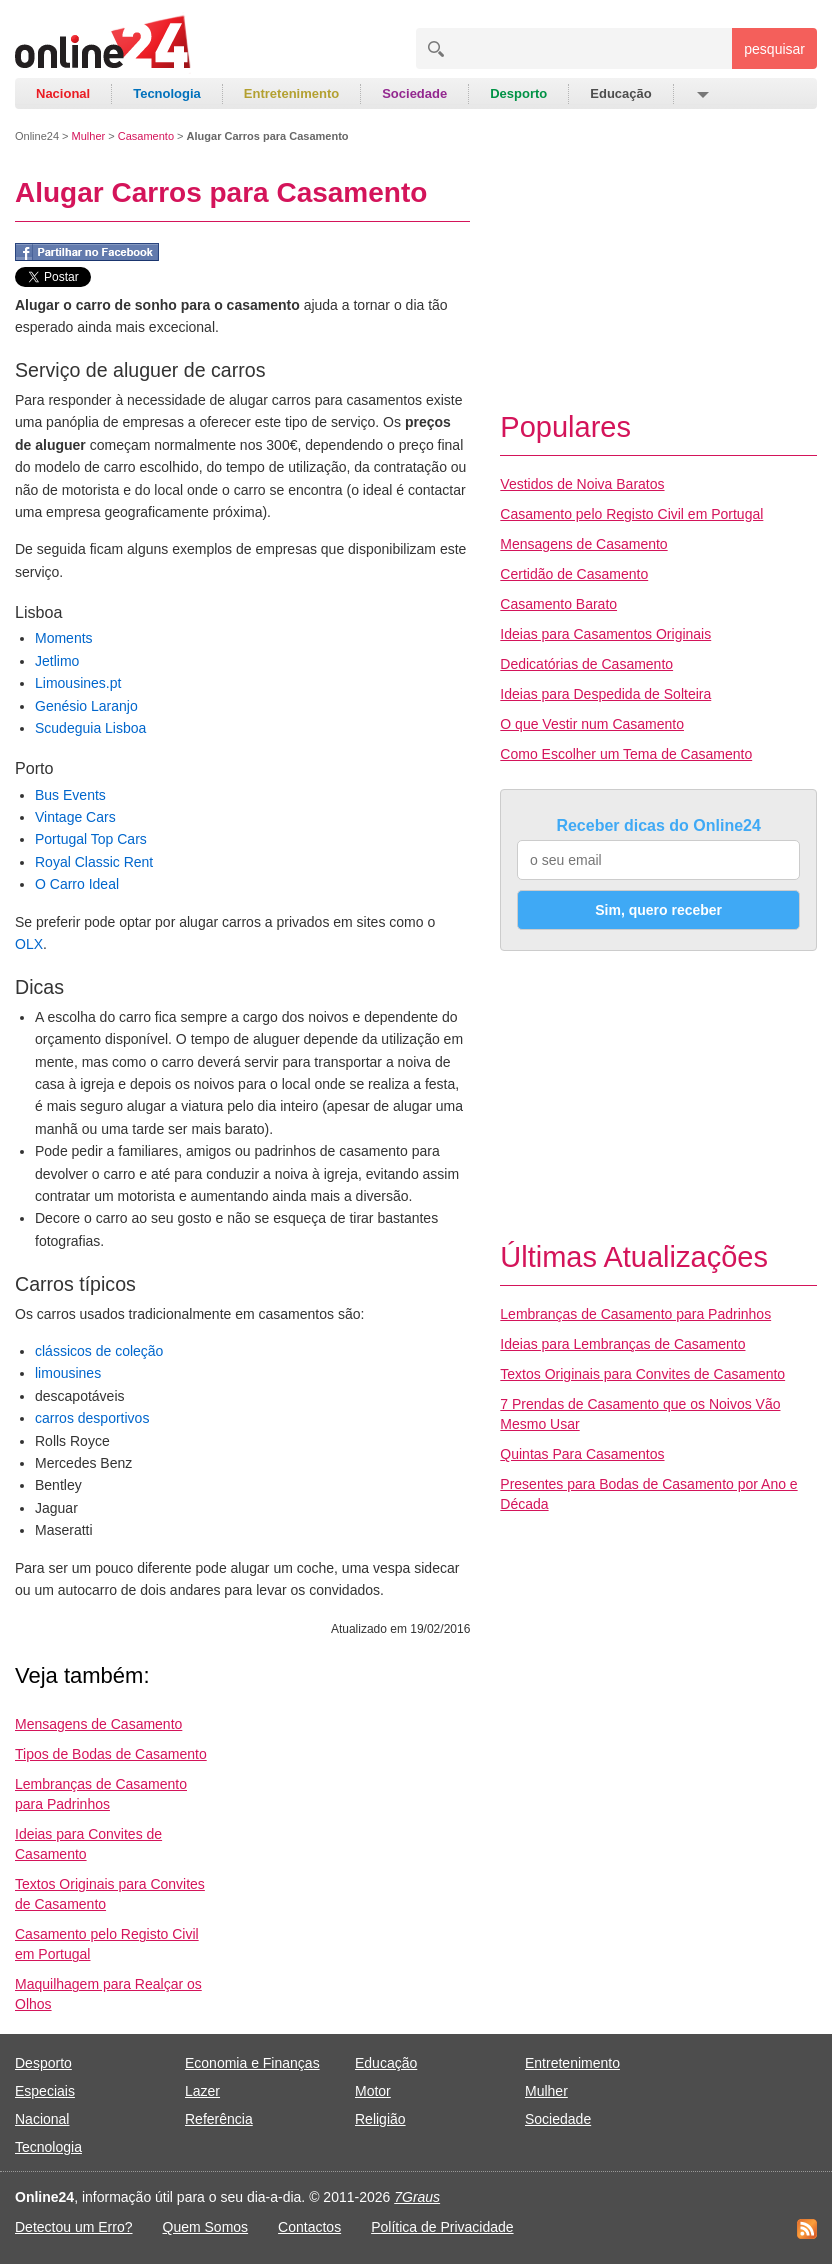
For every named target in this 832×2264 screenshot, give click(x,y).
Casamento (146, 136)
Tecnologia (167, 93)
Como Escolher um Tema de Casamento (626, 754)
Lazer (202, 2091)
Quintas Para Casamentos (582, 1454)
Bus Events (70, 795)
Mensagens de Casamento (98, 1724)
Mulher (89, 136)
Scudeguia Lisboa (90, 728)
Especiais (45, 2091)
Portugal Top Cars (91, 839)
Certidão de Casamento (574, 574)
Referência (219, 2119)
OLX (29, 944)
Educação (620, 93)
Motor (373, 2091)
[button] (701, 94)
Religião (380, 2119)
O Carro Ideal (77, 884)
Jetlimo (57, 661)
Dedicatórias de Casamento (586, 664)
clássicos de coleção (99, 1351)
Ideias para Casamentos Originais (605, 634)
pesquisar (774, 49)
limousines (68, 1373)
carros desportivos (92, 1418)
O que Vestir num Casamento (592, 724)
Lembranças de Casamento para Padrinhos (635, 1314)
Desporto (518, 93)
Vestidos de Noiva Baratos (582, 484)
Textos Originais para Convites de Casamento (642, 1374)
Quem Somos (206, 2227)
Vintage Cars (75, 817)
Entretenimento (291, 93)
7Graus (417, 2197)
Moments (64, 638)
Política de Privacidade (442, 2227)
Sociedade (414, 93)
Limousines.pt (78, 683)
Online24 (37, 136)
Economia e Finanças (252, 2063)
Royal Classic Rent (94, 862)
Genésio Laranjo (86, 706)
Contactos (309, 2227)
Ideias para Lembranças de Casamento (622, 1344)
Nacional (63, 93)
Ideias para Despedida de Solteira (605, 694)
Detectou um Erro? (74, 2227)
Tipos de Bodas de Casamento (111, 1754)
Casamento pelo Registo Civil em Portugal (631, 514)
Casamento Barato (558, 604)
